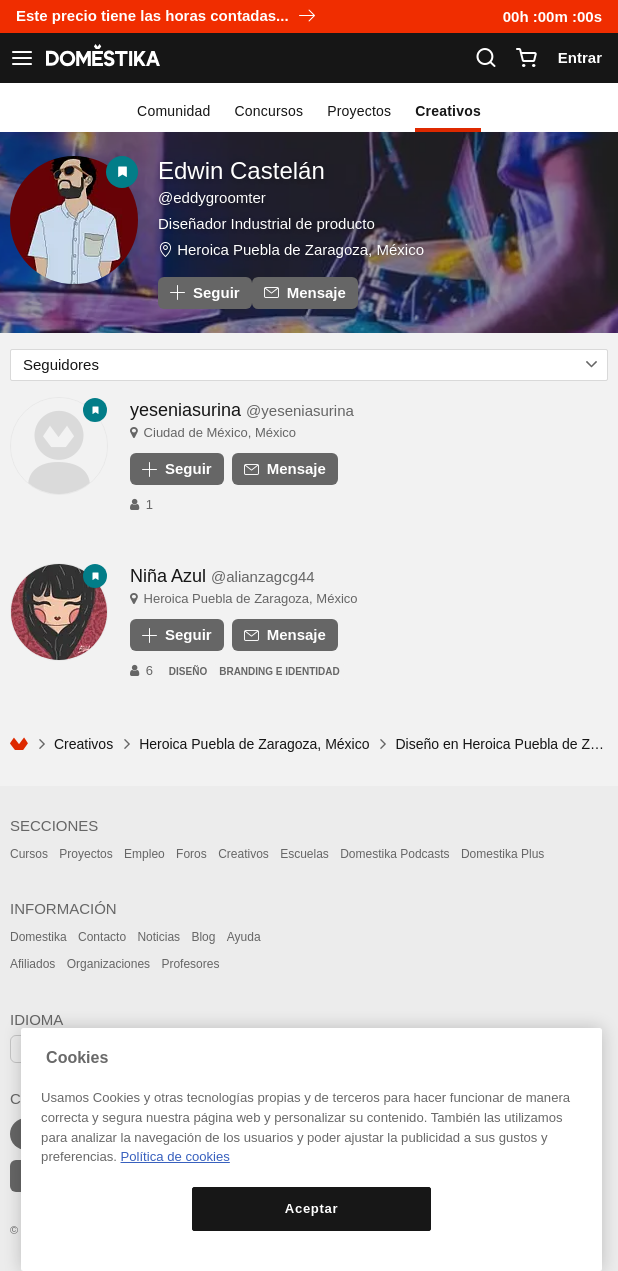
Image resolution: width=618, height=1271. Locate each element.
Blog (203, 937)
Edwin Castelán (241, 170)
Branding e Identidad (279, 671)
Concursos (269, 111)
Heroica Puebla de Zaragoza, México (300, 249)
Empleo (144, 854)
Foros (191, 854)
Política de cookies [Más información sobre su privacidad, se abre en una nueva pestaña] (175, 1156)
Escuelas (304, 854)
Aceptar (311, 1208)
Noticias (158, 937)
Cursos (29, 854)
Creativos (448, 111)
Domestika (38, 937)
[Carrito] (526, 58)
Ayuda (244, 937)
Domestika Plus (502, 854)
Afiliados (32, 964)
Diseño (188, 671)
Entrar (580, 57)
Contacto (102, 937)
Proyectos (359, 111)
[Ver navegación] (22, 58)
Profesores (190, 964)
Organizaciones (108, 964)
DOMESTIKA (101, 58)
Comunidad (173, 111)
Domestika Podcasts (394, 854)
